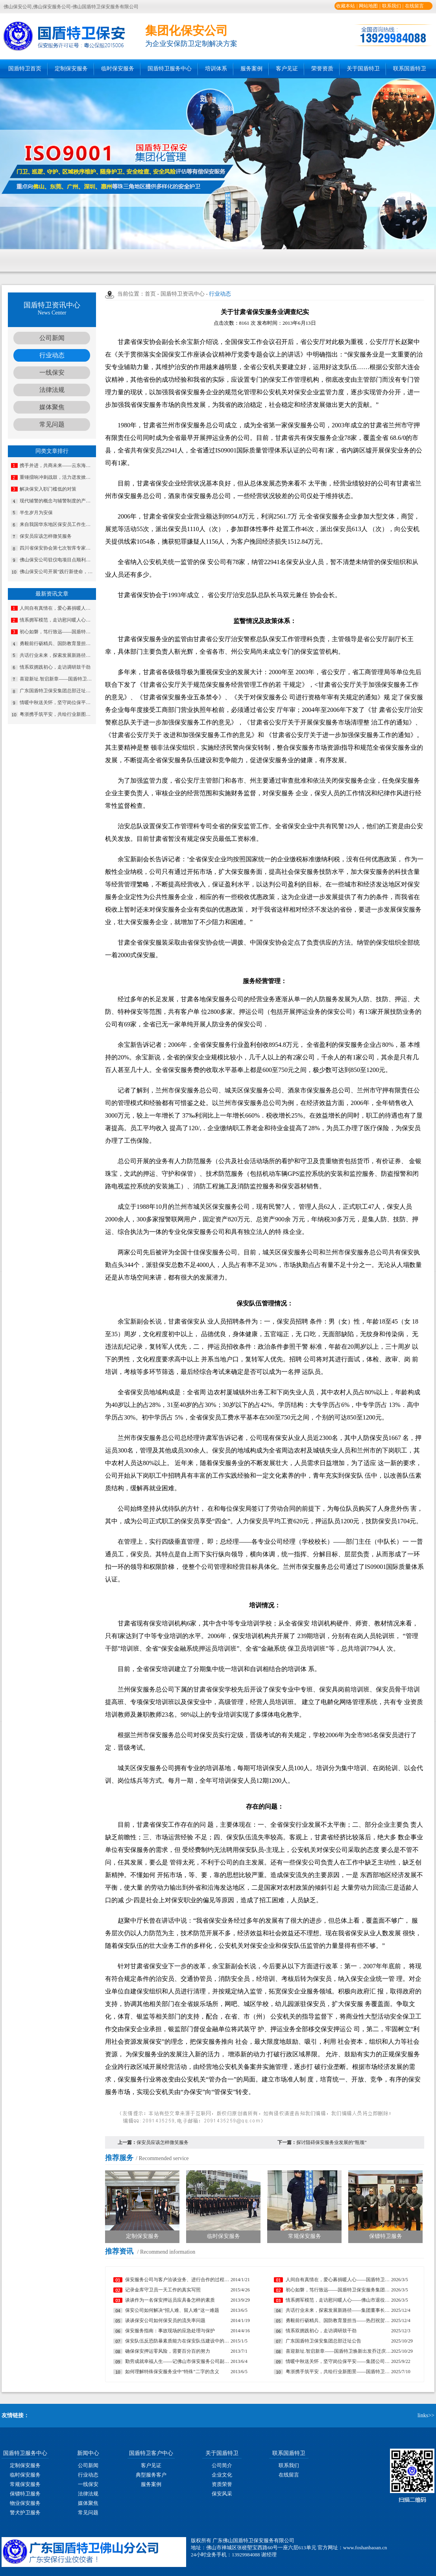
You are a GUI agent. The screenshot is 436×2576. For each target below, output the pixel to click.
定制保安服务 (71, 69)
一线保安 (52, 372)
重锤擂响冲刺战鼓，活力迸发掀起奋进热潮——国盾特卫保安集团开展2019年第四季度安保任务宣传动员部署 (57, 477)
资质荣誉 (222, 2484)
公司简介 (222, 2465)
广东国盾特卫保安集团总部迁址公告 (57, 690)
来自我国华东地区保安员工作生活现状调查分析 (57, 524)
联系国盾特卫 (409, 69)
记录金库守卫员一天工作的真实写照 (163, 2290)
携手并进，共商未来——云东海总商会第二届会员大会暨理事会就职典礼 (57, 465)
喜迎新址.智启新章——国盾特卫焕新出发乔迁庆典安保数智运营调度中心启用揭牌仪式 (57, 679)
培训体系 (216, 69)
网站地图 (368, 6)
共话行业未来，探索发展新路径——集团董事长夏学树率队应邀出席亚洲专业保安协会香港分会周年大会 (57, 655)
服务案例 (251, 69)
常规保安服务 (25, 2484)
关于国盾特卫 (363, 69)
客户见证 (287, 69)
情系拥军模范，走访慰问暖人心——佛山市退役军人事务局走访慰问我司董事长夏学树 (57, 620)
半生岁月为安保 (36, 512)
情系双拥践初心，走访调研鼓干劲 (55, 667)
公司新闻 (52, 338)
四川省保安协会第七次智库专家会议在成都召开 (57, 548)
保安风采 (222, 2494)
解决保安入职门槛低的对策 (48, 489)
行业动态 (52, 355)
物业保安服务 (25, 2503)
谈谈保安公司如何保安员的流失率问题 (165, 2320)
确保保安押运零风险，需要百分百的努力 (167, 2351)
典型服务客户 (151, 2475)
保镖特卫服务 (25, 2494)
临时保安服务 (117, 69)
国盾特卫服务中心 (170, 69)
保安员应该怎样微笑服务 (46, 536)
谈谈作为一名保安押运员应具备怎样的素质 (170, 2300)
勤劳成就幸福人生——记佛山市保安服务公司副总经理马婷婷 (178, 2361)
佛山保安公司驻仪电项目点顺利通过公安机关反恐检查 (57, 560)
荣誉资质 (322, 69)
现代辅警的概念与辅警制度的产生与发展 (57, 501)
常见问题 (52, 424)
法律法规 (52, 389)
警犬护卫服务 (25, 2512)
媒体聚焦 (52, 407)
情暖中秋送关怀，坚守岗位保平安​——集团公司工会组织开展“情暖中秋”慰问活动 (57, 702)
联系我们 (391, 6)
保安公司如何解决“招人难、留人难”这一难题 (172, 2310)
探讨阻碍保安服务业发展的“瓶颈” (331, 2142)
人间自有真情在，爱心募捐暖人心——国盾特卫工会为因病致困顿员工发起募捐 (57, 608)
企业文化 (222, 2475)
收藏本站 (345, 6)
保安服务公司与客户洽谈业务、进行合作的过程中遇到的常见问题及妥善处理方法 (178, 2279)
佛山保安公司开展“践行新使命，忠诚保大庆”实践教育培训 (57, 571)
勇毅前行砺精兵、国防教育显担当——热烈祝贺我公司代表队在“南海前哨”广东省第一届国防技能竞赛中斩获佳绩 (57, 643)
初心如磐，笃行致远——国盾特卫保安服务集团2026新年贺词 (57, 631)
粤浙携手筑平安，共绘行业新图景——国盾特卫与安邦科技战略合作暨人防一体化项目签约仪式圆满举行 (57, 714)
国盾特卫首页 (24, 69)
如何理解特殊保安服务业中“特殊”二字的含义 (172, 2371)
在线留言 (414, 6)
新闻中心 (88, 2453)
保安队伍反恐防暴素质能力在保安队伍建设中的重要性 (178, 2341)
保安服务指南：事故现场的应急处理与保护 (170, 2330)
